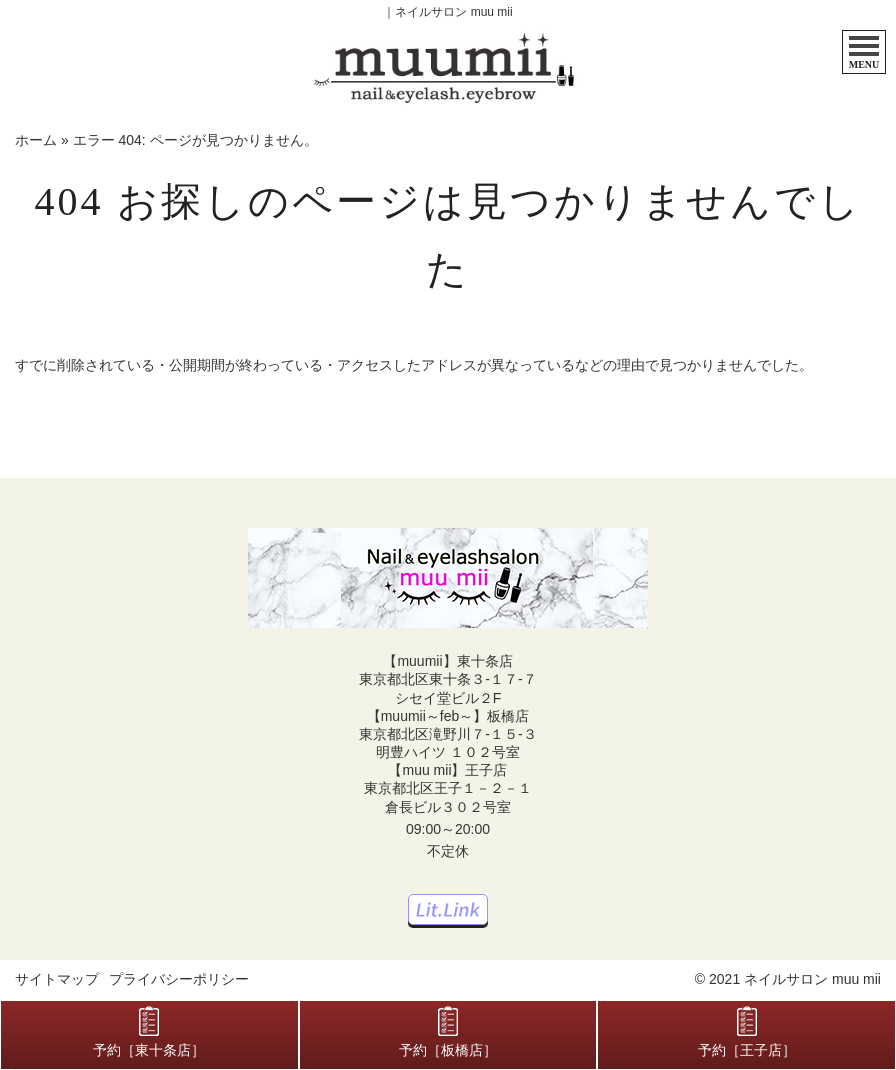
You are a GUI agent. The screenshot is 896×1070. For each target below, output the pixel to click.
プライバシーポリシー (179, 979)
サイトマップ (57, 979)
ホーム (36, 140)
